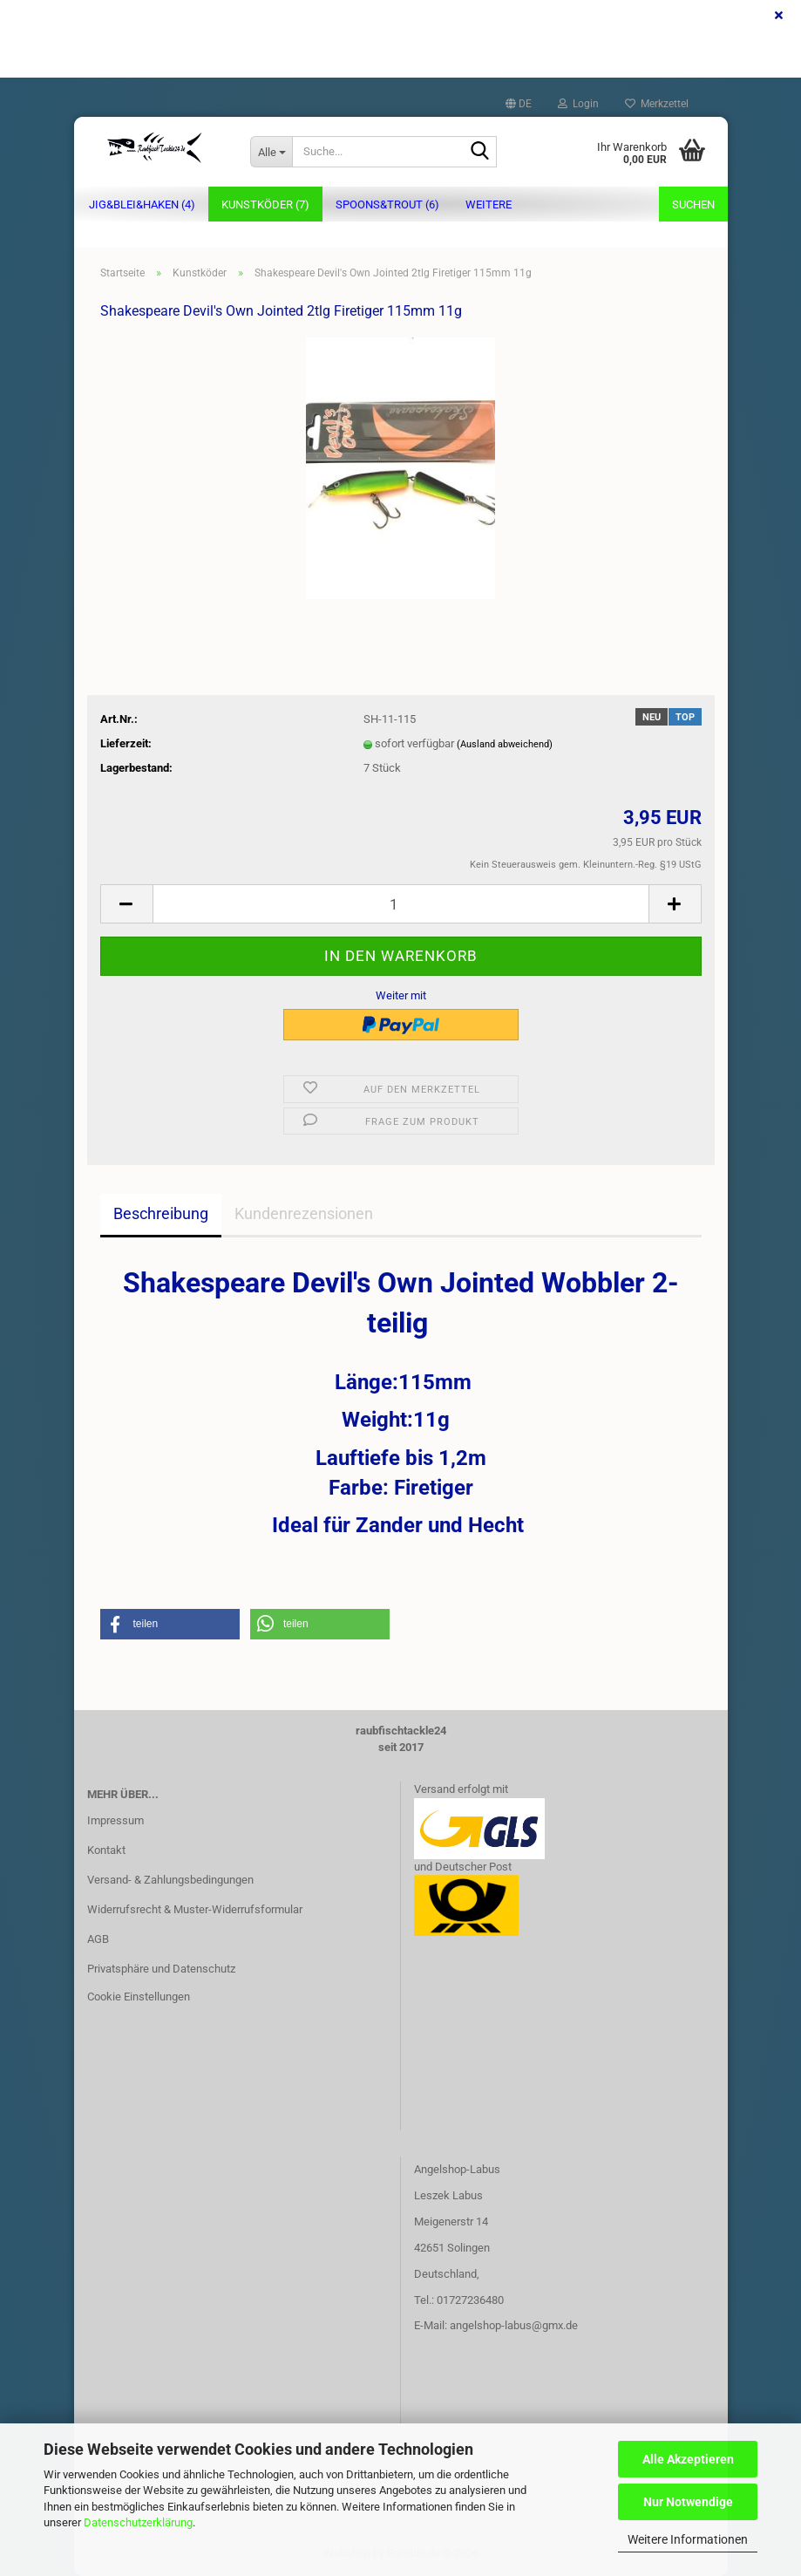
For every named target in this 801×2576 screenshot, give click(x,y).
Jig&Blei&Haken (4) (142, 204)
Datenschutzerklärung (138, 2522)
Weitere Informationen (688, 2539)
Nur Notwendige (688, 2502)
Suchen (693, 204)
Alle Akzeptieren (688, 2459)
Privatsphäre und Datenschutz (161, 1968)
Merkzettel (657, 104)
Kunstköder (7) (265, 204)
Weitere (488, 204)
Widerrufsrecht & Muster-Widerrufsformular (194, 1909)
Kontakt (106, 1850)
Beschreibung (160, 1213)
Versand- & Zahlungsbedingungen (170, 1879)
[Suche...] (271, 151)
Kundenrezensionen (303, 1213)
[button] (518, 104)
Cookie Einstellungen (138, 1996)
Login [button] (578, 104)
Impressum (115, 1820)
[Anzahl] (401, 903)
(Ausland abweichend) (505, 744)
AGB (98, 1939)
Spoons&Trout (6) (387, 204)
